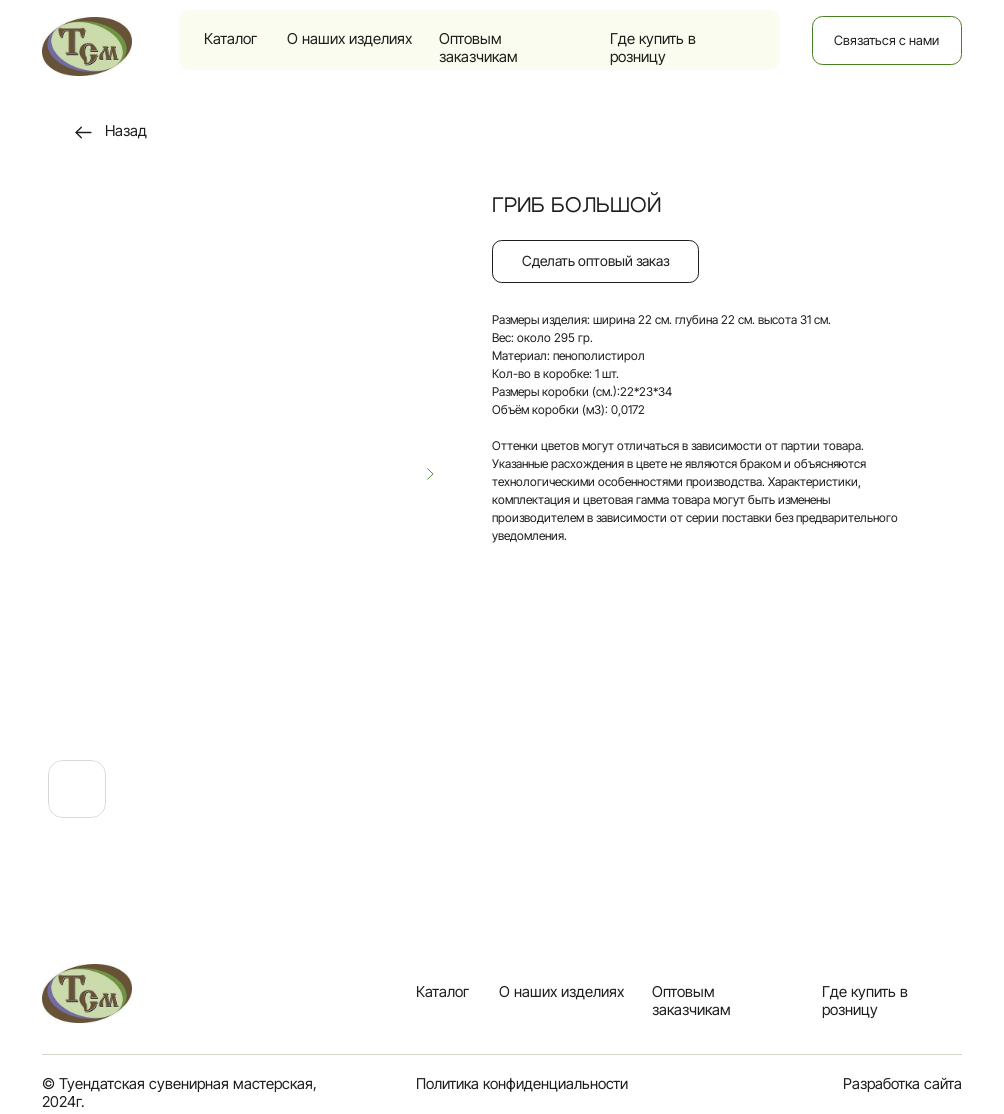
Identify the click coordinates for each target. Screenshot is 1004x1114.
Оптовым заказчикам (478, 48)
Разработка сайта (902, 1084)
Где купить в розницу (653, 48)
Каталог (230, 39)
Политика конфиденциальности (522, 1084)
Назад (126, 131)
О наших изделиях (349, 39)
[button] (595, 261)
